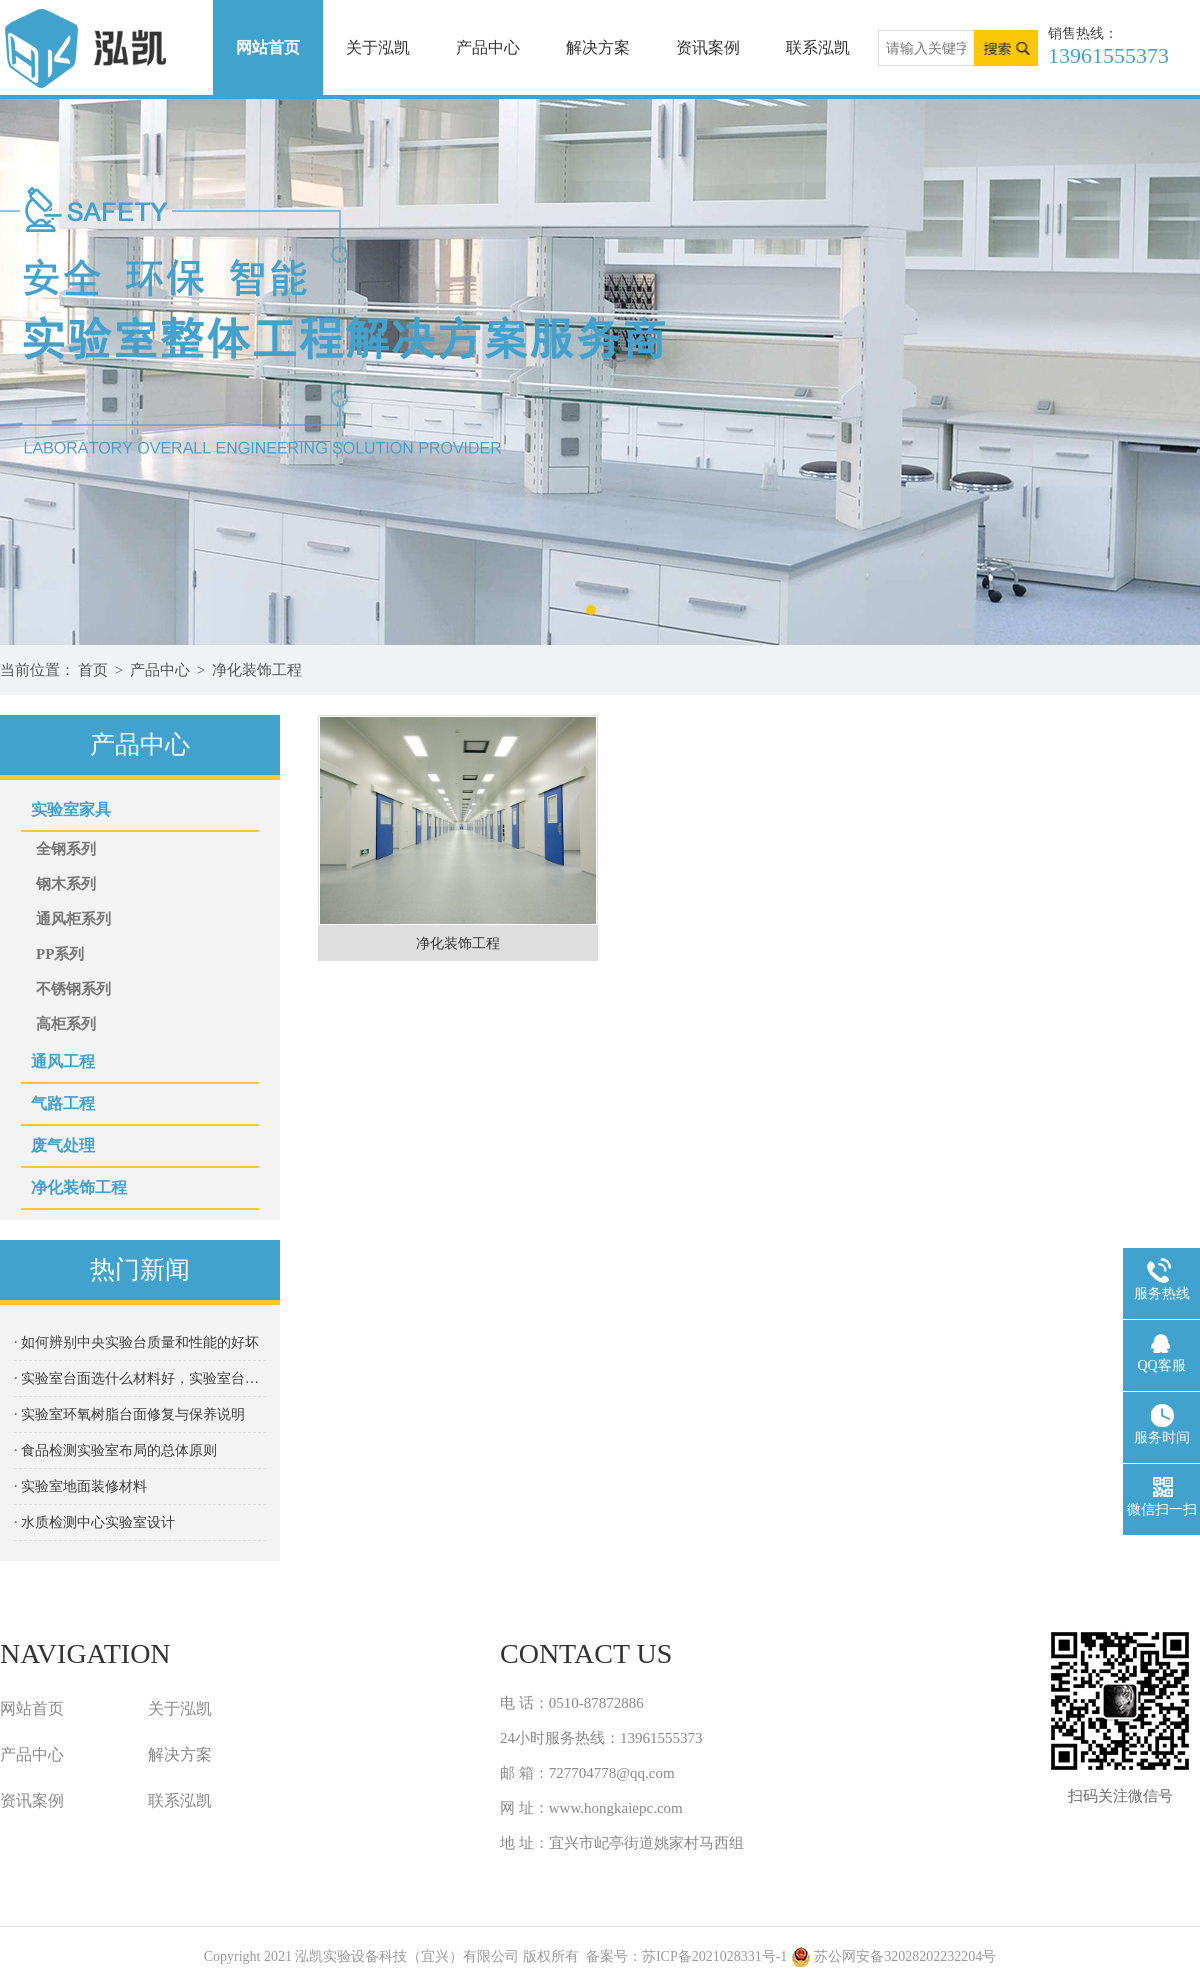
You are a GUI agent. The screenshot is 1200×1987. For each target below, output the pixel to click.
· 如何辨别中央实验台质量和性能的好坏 (136, 1342)
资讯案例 (708, 47)
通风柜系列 (73, 919)
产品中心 (488, 47)
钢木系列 (66, 884)
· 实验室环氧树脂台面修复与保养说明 (129, 1414)
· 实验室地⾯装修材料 (80, 1486)
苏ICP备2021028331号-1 (714, 1956)
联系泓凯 (818, 47)
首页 (93, 670)
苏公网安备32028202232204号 (894, 1956)
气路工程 (63, 1103)
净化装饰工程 (257, 670)
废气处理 (63, 1145)
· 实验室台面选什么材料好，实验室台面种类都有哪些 (140, 1378)
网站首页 (268, 47)
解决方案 (598, 47)
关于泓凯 (378, 47)
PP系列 (60, 954)
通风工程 (63, 1061)
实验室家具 (71, 809)
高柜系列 (66, 1024)
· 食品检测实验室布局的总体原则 (115, 1450)
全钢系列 (66, 849)
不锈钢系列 (73, 989)
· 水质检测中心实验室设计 (94, 1522)
